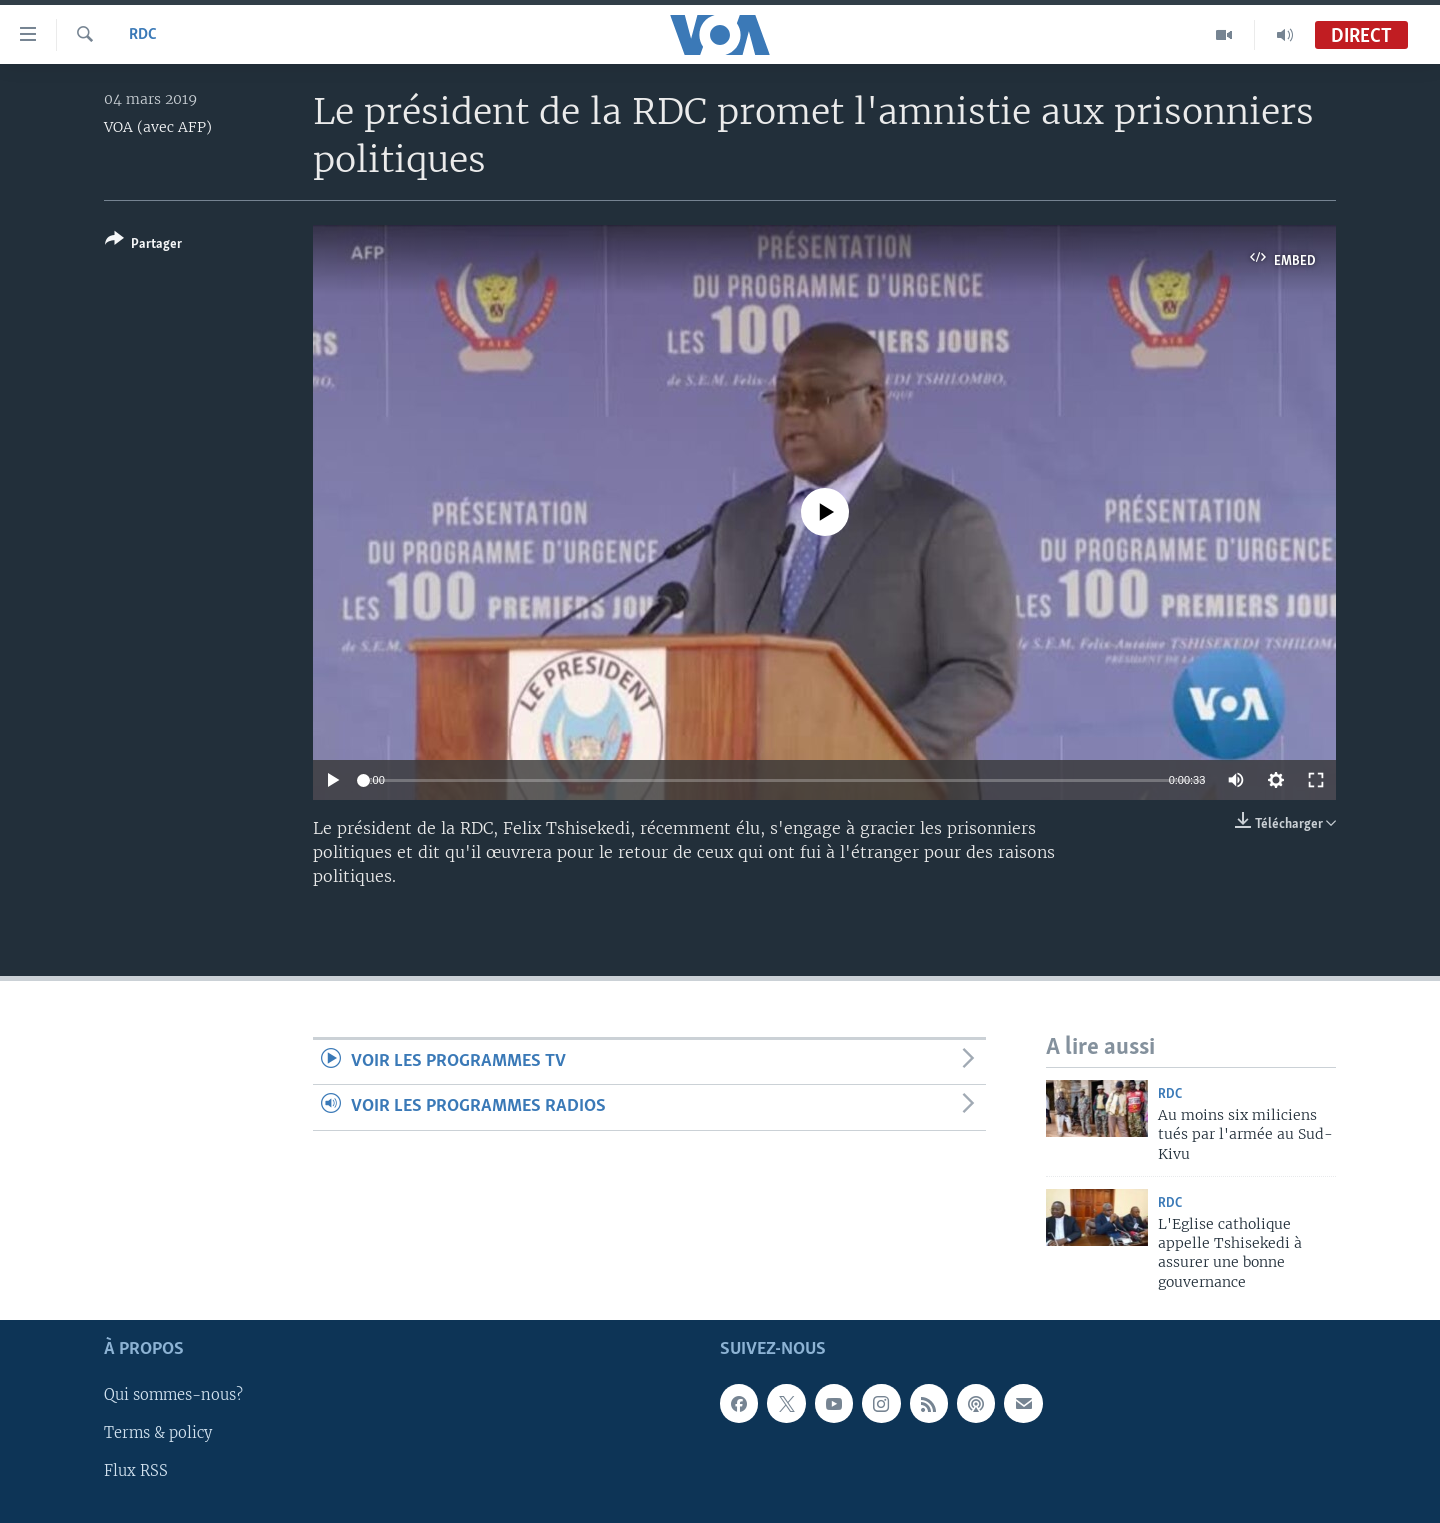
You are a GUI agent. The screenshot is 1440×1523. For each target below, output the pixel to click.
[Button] (143, 245)
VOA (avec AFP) (158, 127)
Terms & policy (158, 1434)
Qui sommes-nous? (173, 1396)
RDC (143, 35)
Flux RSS (136, 1472)
